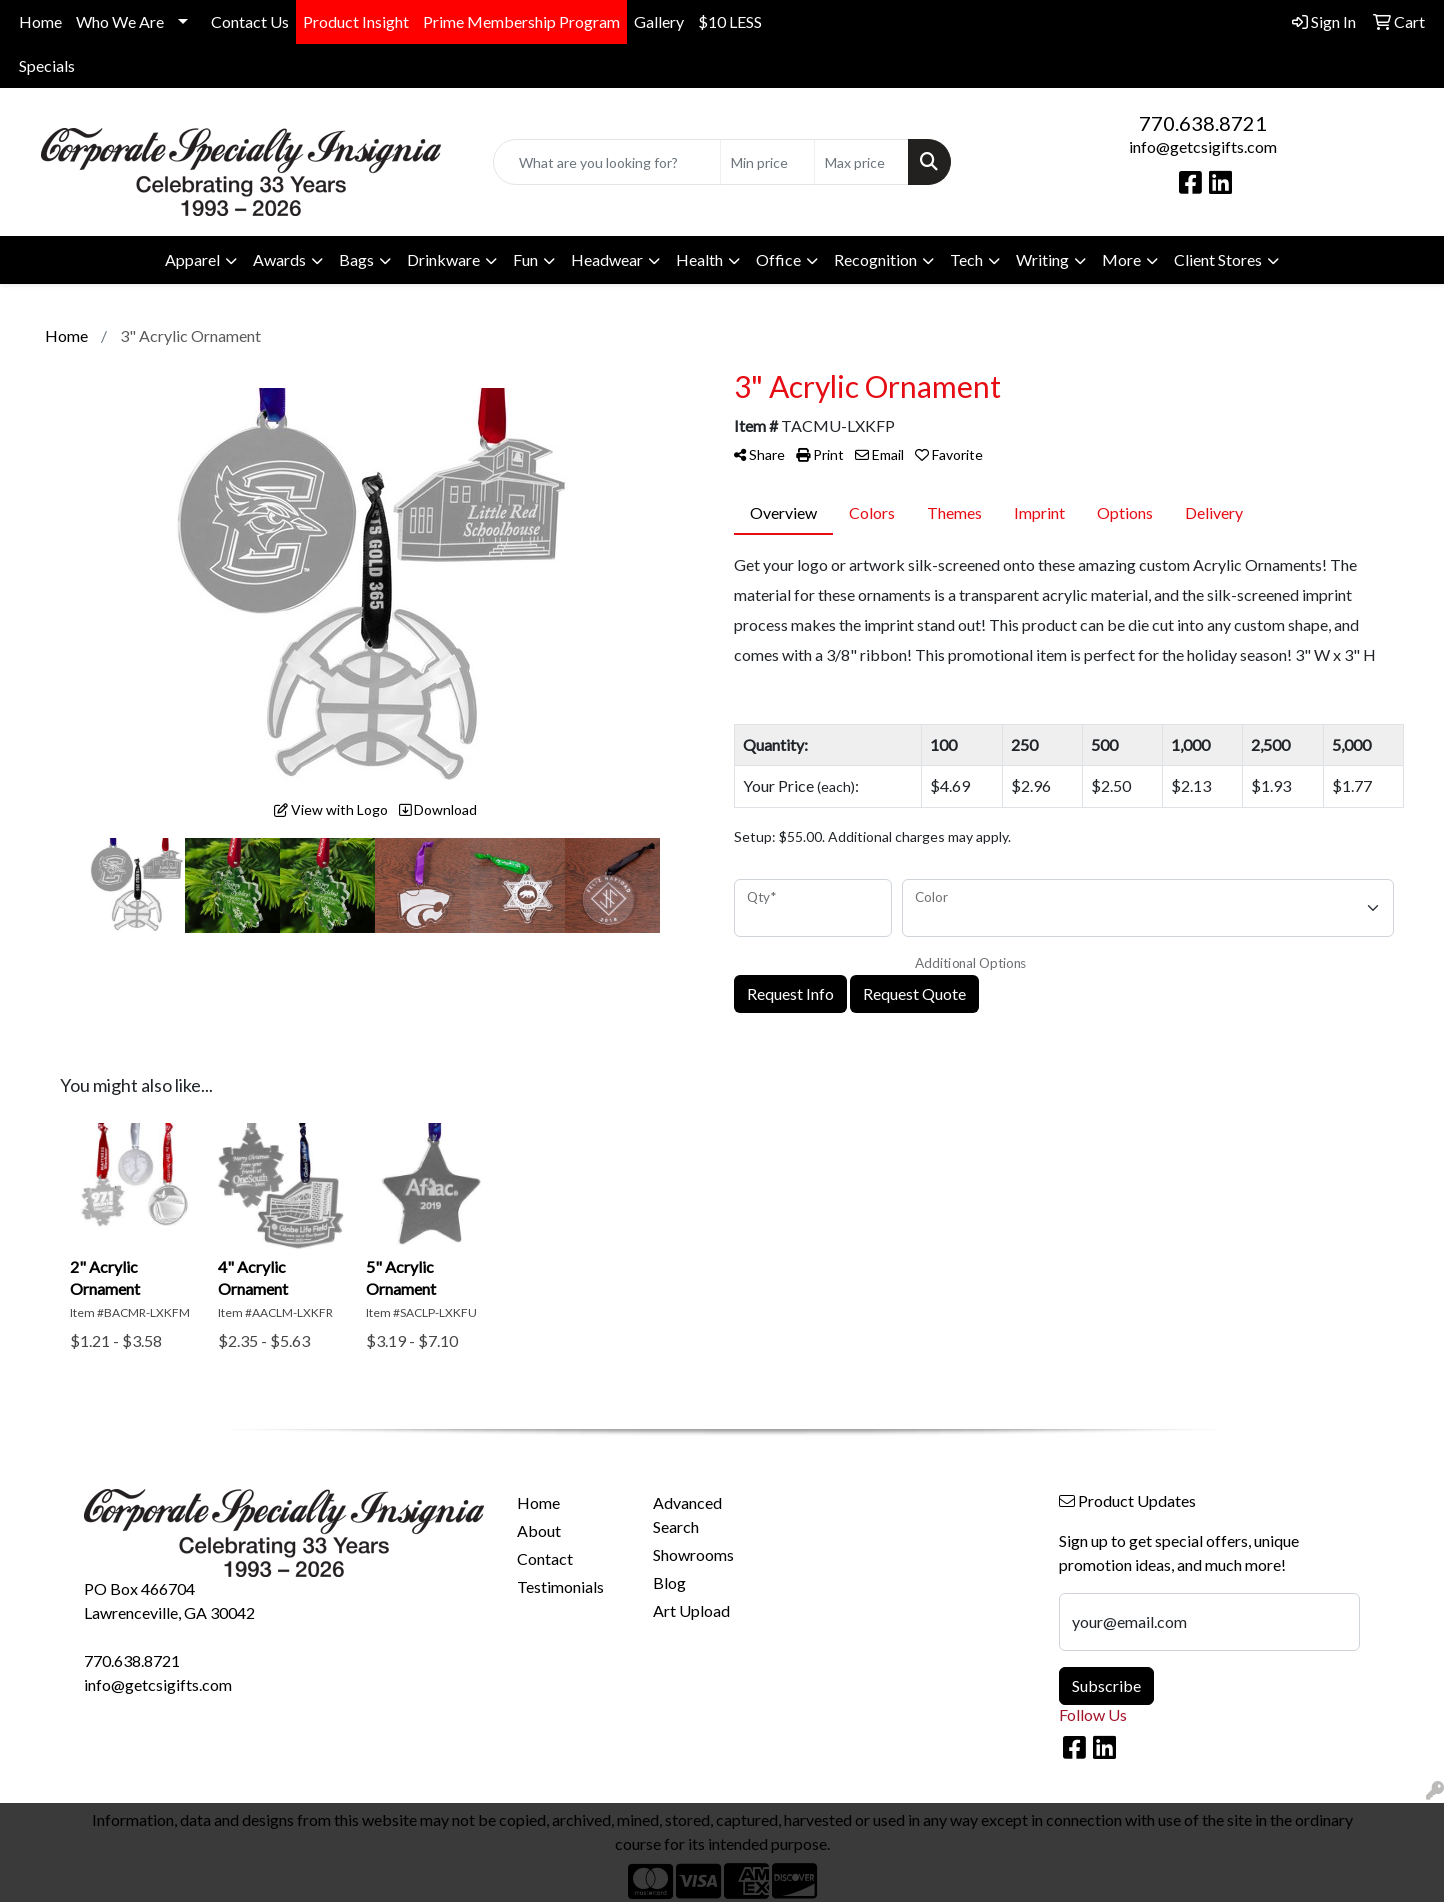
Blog (669, 1582)
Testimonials (560, 1586)
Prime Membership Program (521, 21)
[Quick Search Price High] (861, 162)
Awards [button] (279, 259)
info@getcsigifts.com (1203, 146)
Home (40, 21)
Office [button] (778, 259)
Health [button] (699, 259)
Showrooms (693, 1554)
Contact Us (250, 21)
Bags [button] (356, 259)
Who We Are (120, 21)
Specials (47, 65)
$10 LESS (730, 21)
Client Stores (1218, 259)
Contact (545, 1558)
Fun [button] (525, 259)
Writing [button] (1042, 259)
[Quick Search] (606, 162)
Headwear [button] (607, 259)
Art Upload (691, 1610)
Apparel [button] (192, 259)
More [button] (1121, 259)
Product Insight (356, 21)
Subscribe (1106, 1685)
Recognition (875, 259)
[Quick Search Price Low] (767, 162)
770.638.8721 (1203, 123)
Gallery (659, 21)
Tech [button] (966, 259)
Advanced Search (687, 1514)
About (539, 1530)
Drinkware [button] (443, 259)
